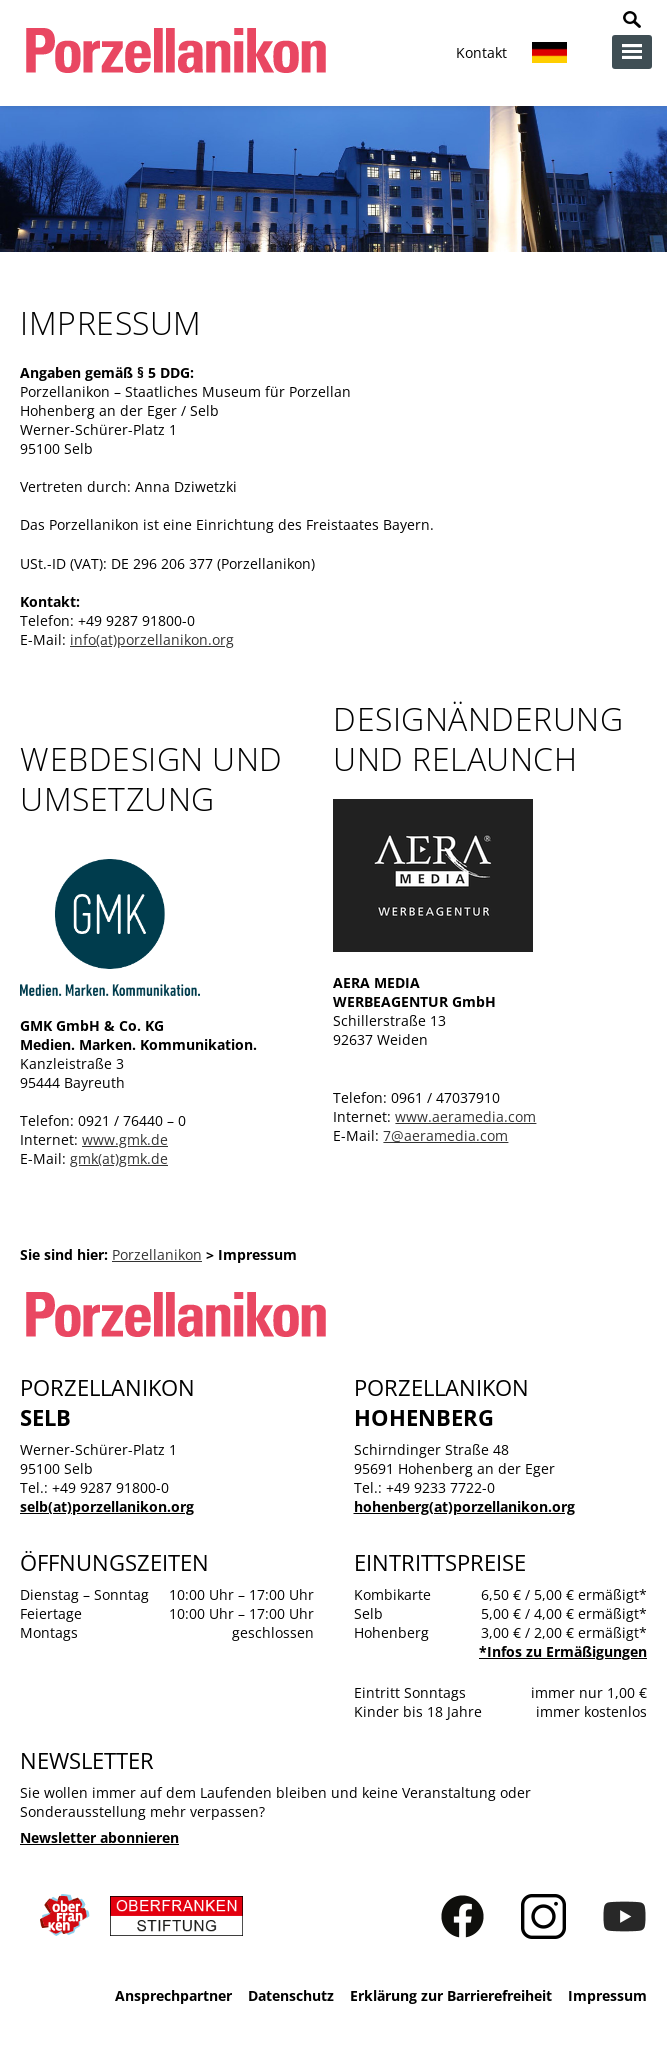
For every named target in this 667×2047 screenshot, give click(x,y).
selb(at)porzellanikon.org (107, 1506)
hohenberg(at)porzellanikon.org (464, 1506)
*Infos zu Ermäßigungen (563, 1651)
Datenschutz (291, 1995)
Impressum (607, 1995)
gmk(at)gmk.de (119, 1158)
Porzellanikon (157, 1254)
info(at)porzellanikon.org (152, 639)
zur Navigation (632, 52)
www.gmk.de (125, 1139)
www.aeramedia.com (465, 1116)
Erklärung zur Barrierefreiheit (451, 1995)
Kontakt (481, 52)
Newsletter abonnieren (99, 1837)
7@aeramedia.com (445, 1135)
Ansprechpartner (173, 1995)
